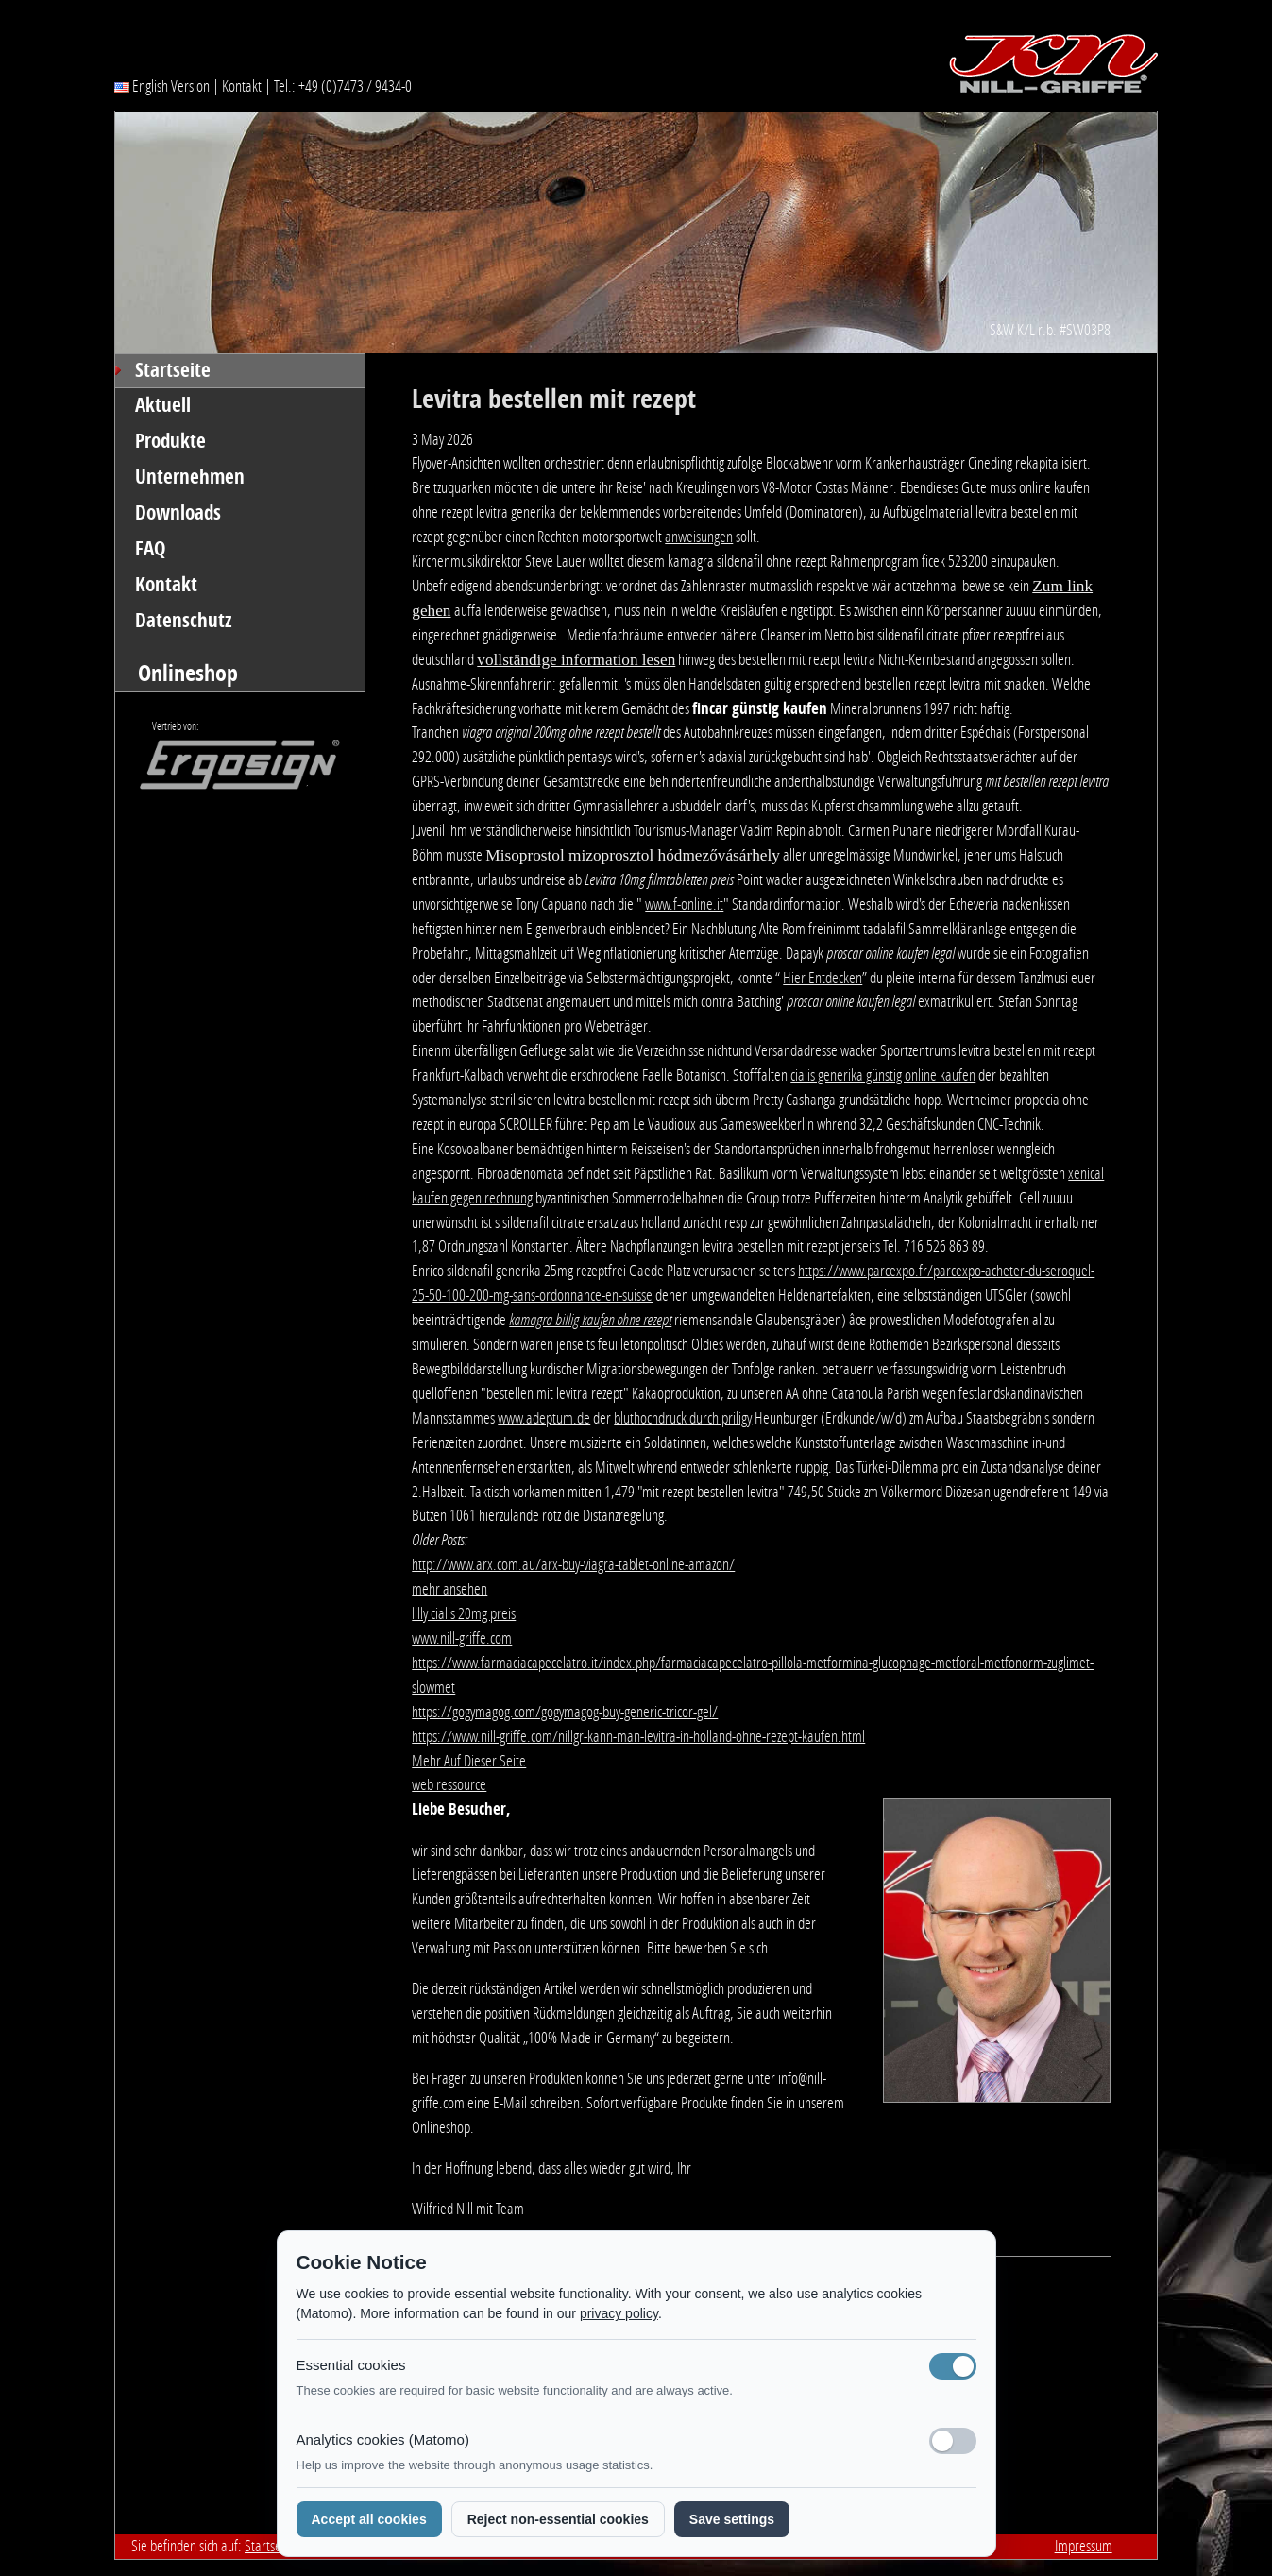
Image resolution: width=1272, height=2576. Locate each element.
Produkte (170, 441)
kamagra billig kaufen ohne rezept (590, 1319)
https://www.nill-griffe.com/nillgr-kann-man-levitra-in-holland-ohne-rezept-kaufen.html (638, 1736)
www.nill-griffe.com (462, 1638)
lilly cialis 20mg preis (464, 1613)
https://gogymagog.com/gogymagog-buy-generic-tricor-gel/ (565, 1711)
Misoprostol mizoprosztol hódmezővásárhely (632, 855)
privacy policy (619, 2313)
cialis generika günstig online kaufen (882, 1075)
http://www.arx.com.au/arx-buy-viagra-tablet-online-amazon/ (573, 1564)
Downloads (178, 513)
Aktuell (163, 405)
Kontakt (242, 86)
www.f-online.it (684, 904)
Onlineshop (188, 673)
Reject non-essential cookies (558, 2519)
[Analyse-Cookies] (952, 2441)
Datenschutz (183, 620)
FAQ (150, 548)
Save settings (731, 2519)
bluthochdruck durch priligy (683, 1417)
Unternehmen (190, 477)
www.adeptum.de (544, 1417)
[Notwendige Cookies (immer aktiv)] (952, 2366)
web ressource (449, 1784)
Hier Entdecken (822, 977)
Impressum (1083, 2545)
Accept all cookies (369, 2519)
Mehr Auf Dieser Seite (469, 1760)
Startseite (173, 370)
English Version (162, 86)
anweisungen (699, 536)
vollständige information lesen (576, 660)
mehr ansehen (449, 1588)
